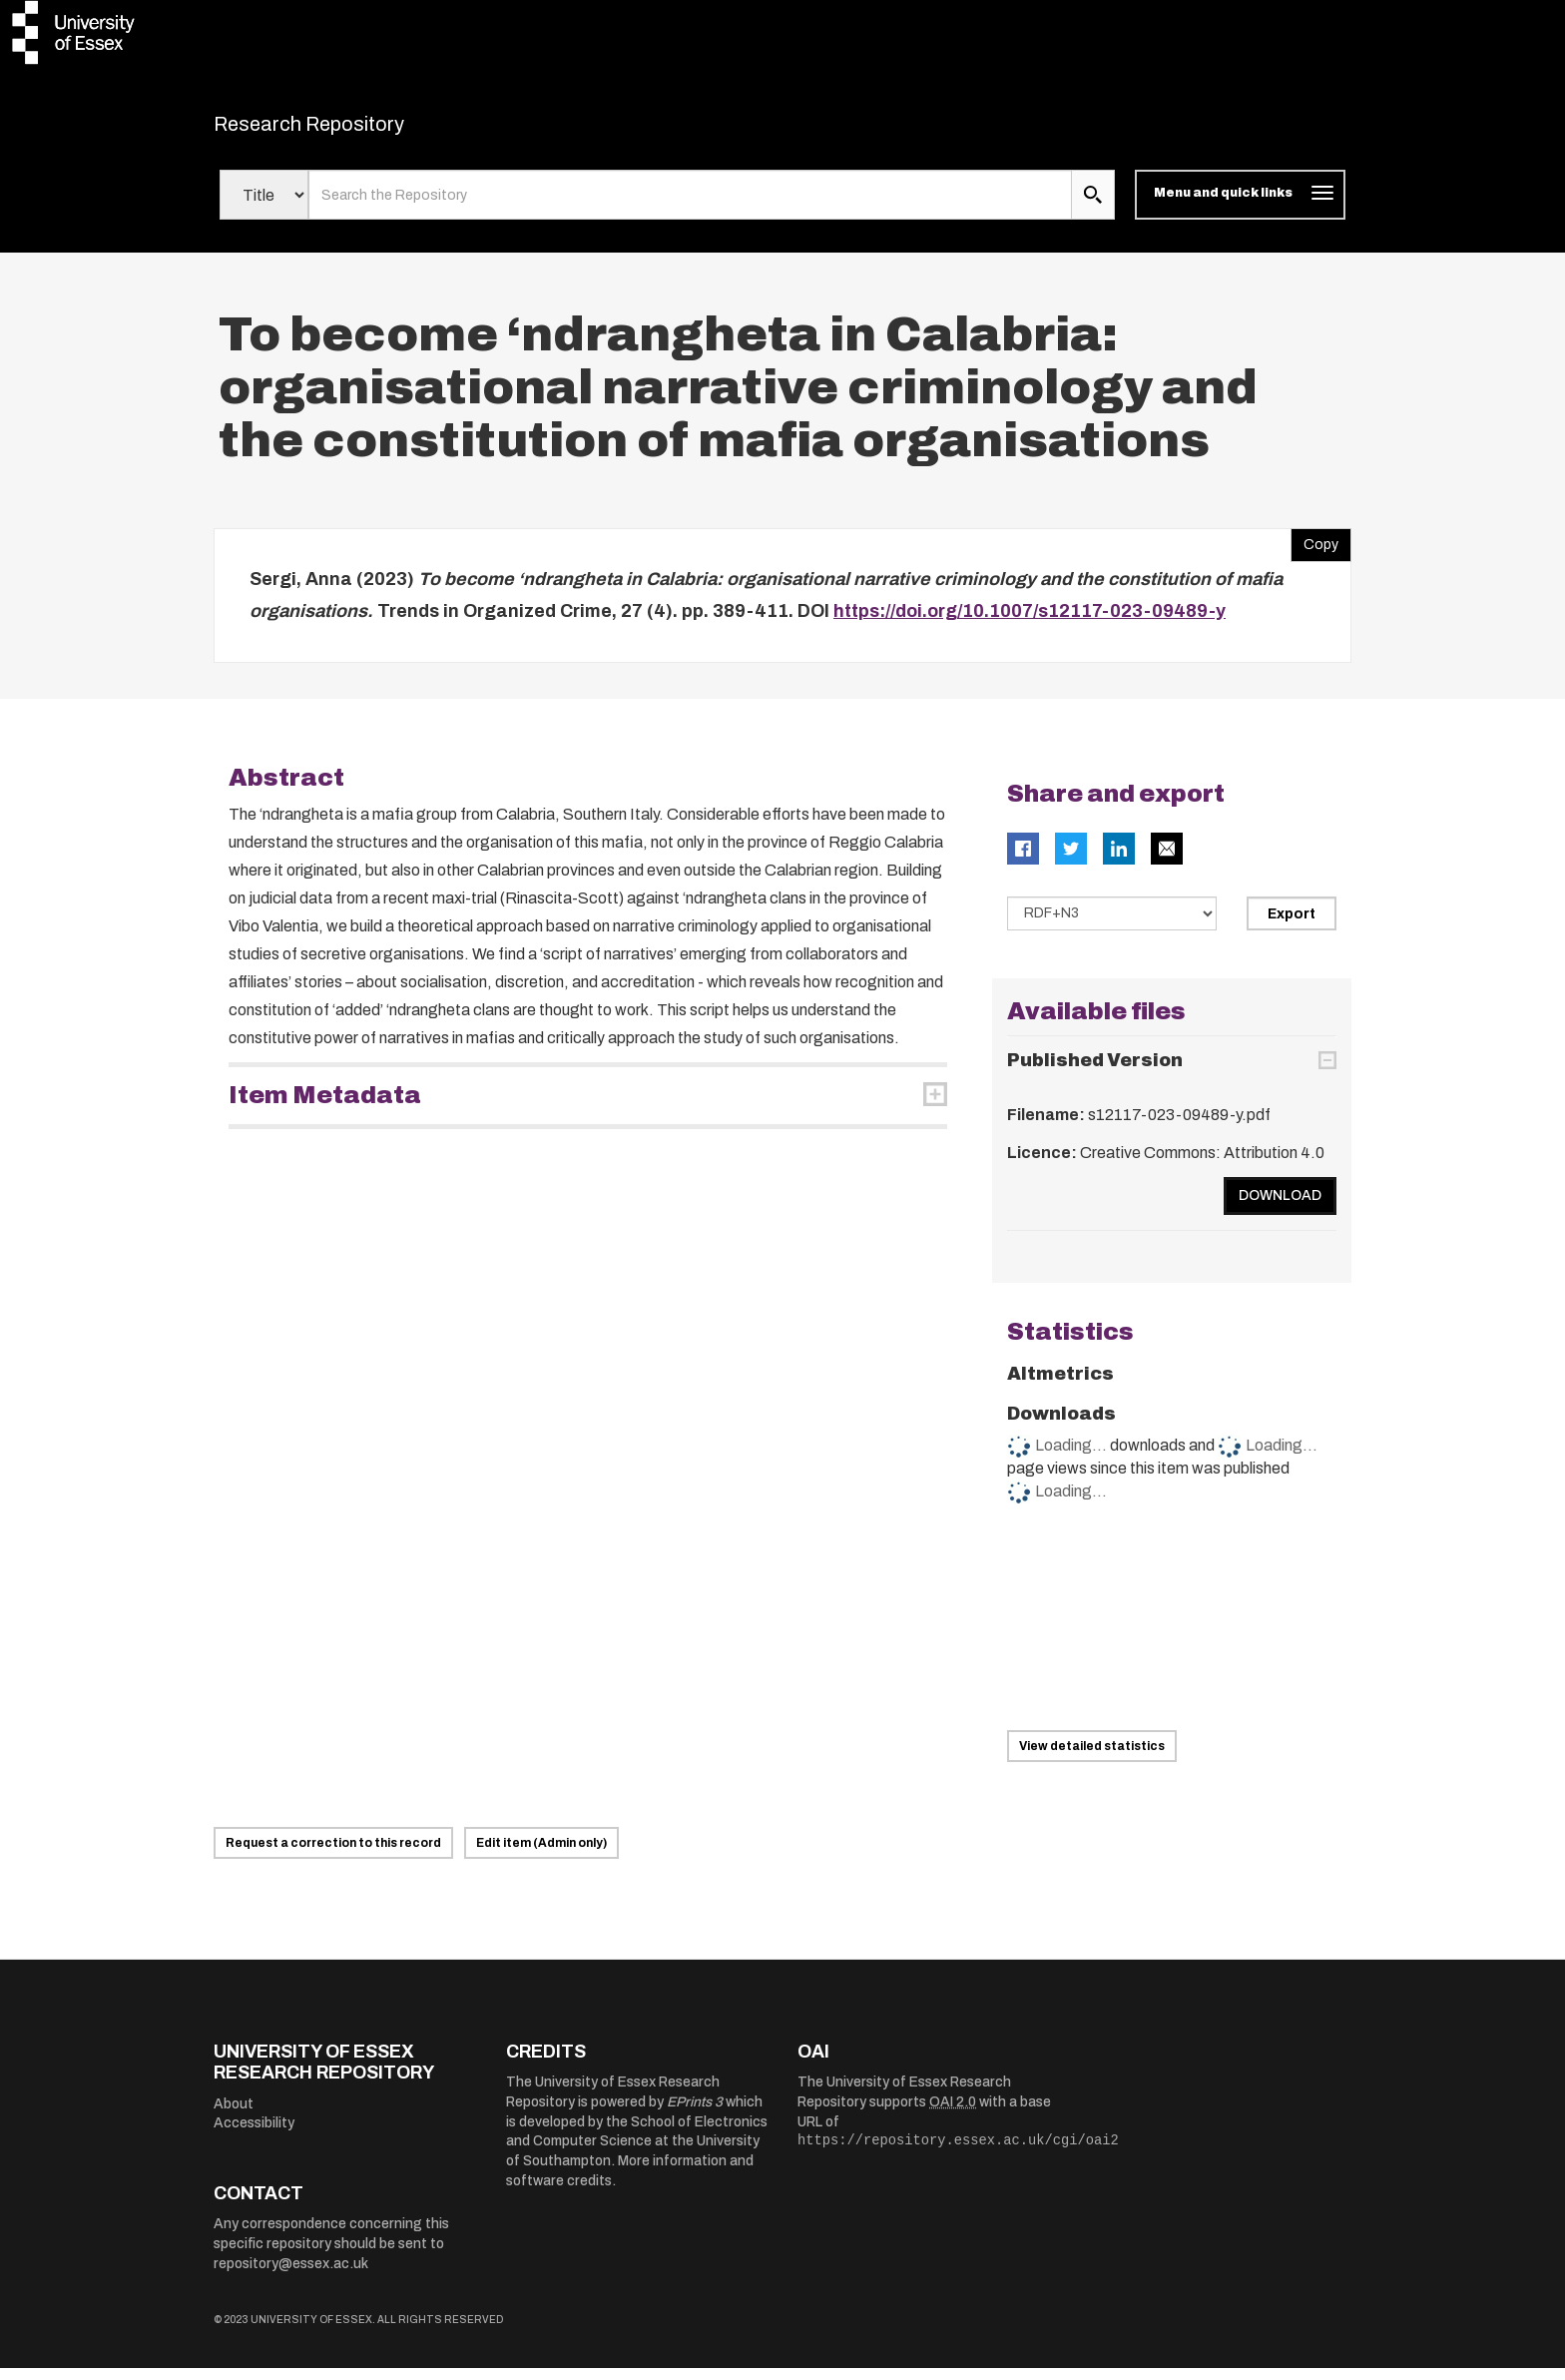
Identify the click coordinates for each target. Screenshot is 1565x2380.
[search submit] (1093, 208)
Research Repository (354, 130)
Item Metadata (325, 1108)
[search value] (690, 208)
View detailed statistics (1092, 1758)
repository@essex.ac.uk (291, 2275)
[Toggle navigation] (1240, 208)
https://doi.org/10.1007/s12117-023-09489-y (1029, 623)
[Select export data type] (1112, 926)
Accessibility (254, 2135)
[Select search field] (264, 208)
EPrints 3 (695, 2113)
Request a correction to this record (333, 1855)
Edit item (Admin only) (541, 1855)
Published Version (1095, 1072)
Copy (1314, 553)
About (234, 2115)
